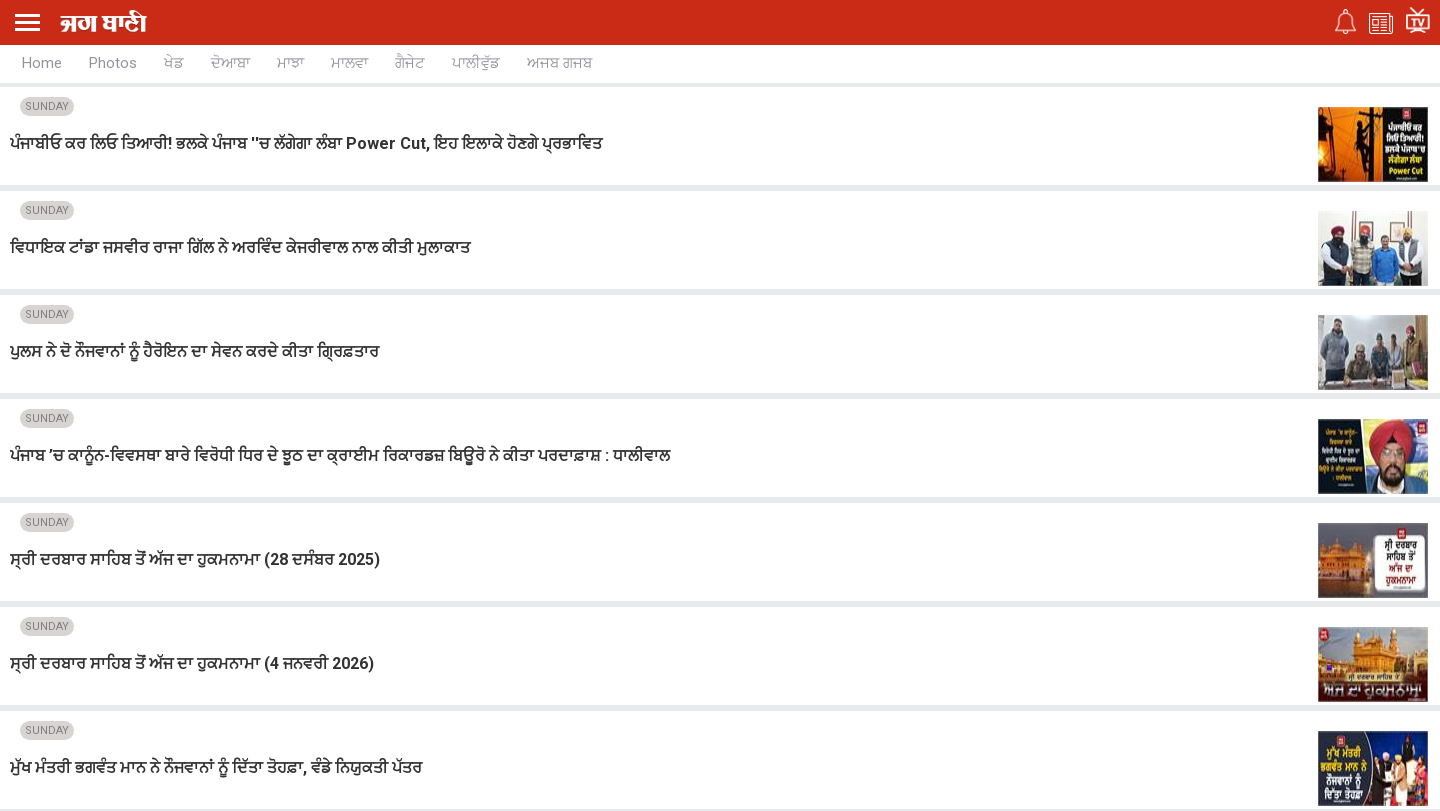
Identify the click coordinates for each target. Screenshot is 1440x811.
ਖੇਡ (174, 63)
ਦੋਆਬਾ (230, 63)
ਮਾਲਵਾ (349, 63)
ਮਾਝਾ (290, 63)
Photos (113, 63)
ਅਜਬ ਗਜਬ (559, 63)
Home (42, 63)
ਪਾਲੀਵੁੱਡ (476, 63)
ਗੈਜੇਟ (410, 63)
